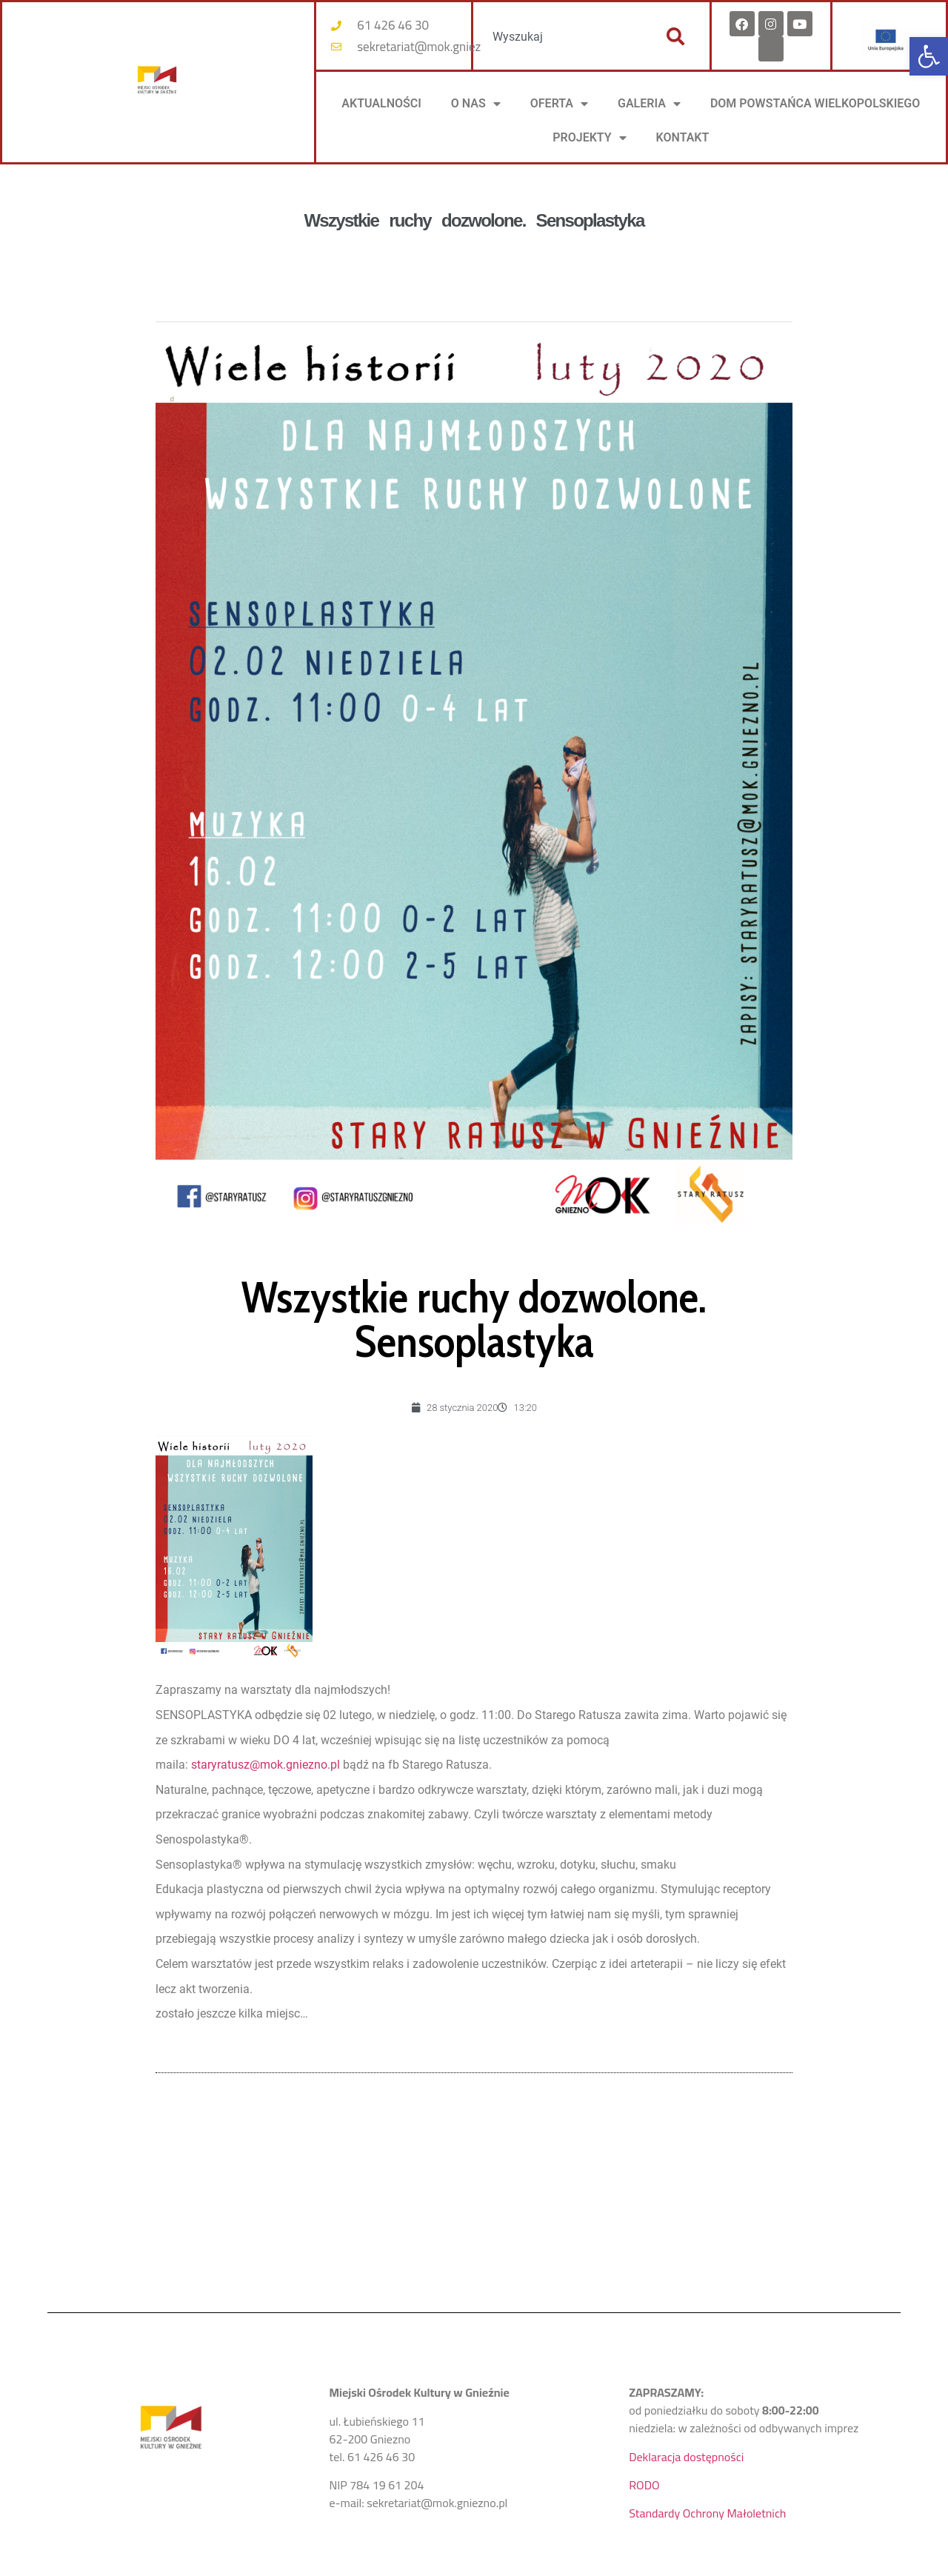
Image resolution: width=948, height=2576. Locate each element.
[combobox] (561, 36)
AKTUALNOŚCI (381, 103)
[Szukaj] (675, 36)
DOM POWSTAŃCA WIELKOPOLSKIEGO (815, 103)
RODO (644, 2485)
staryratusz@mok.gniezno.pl (265, 1765)
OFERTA (559, 103)
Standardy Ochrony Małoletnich (707, 2513)
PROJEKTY (589, 137)
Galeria (649, 103)
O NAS (476, 103)
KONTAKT (683, 137)
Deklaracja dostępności (686, 2457)
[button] (928, 56)
